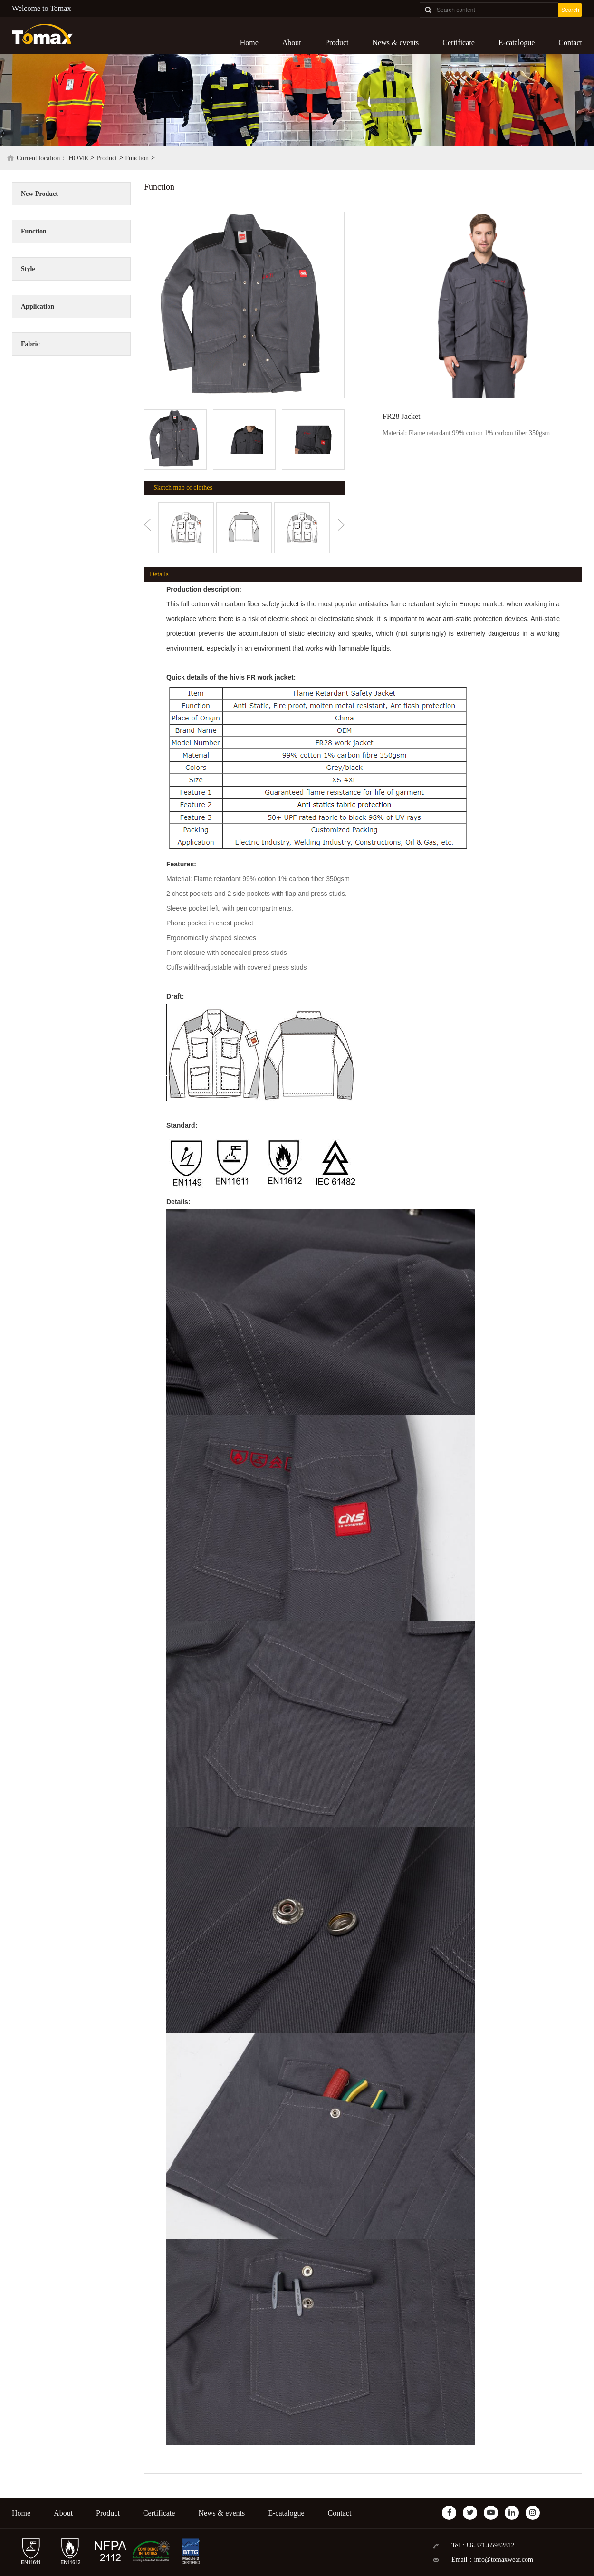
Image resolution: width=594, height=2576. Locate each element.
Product (337, 43)
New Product (39, 193)
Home (249, 43)
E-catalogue (516, 43)
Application (37, 306)
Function (137, 158)
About (291, 43)
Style (28, 268)
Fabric (30, 344)
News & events (396, 43)
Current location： (42, 158)
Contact (570, 43)
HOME (78, 158)
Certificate (458, 43)
